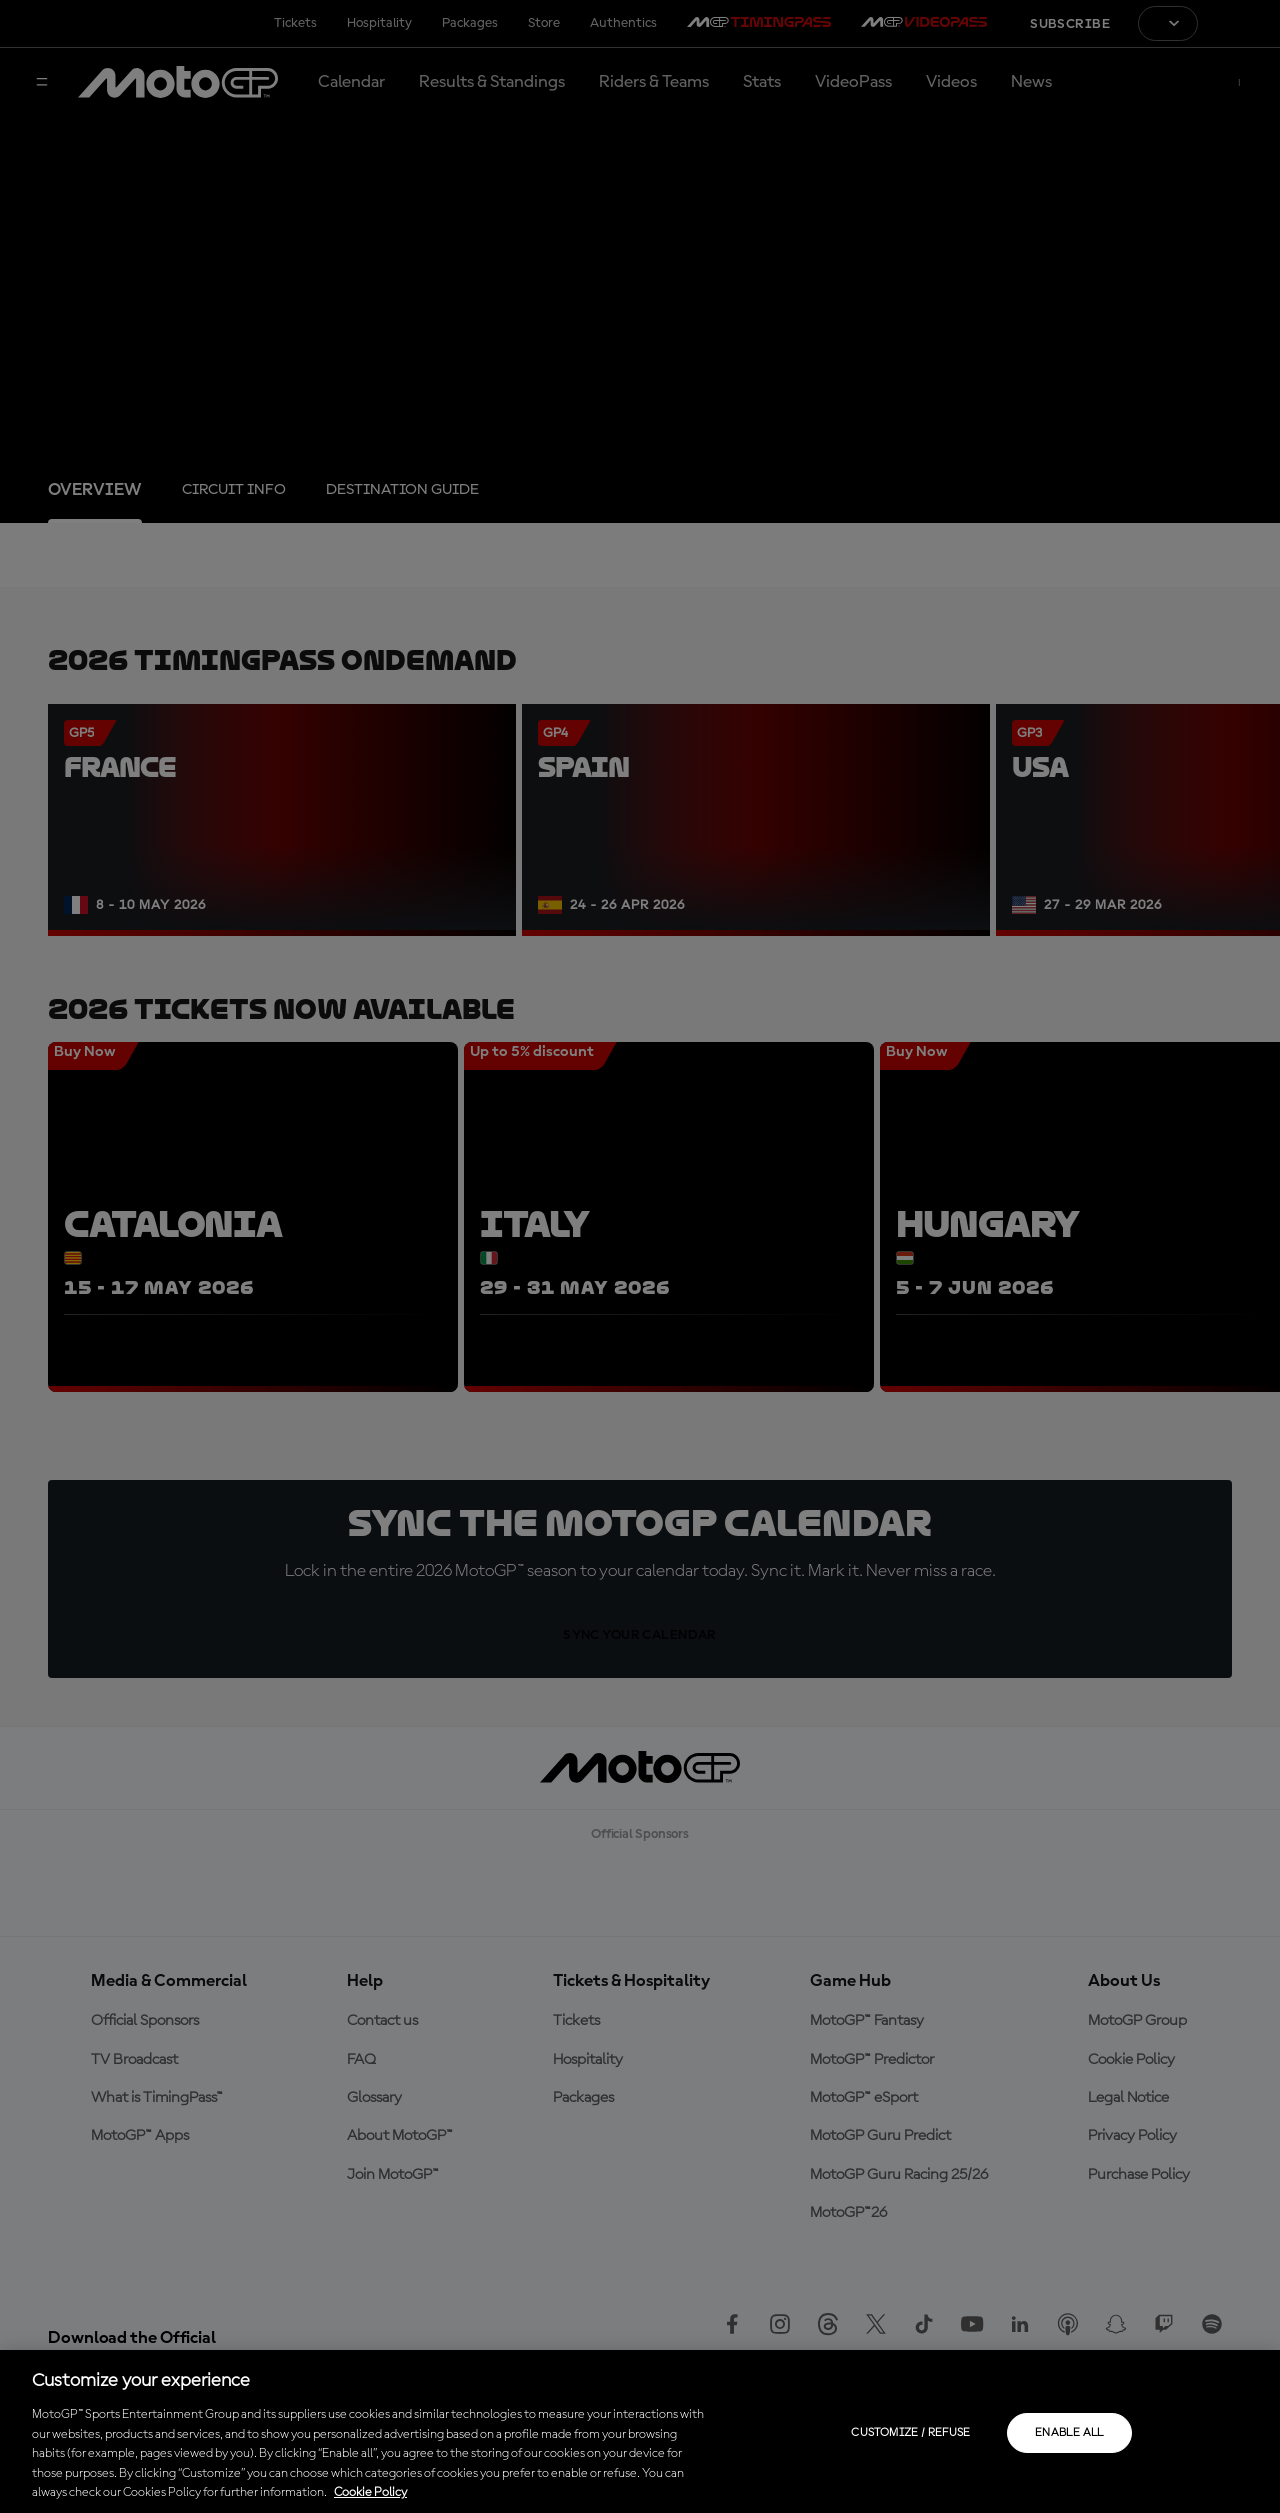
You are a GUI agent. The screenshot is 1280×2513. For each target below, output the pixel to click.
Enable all (1069, 2433)
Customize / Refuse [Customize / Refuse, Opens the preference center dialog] (910, 2433)
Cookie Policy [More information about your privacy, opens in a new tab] (370, 2492)
